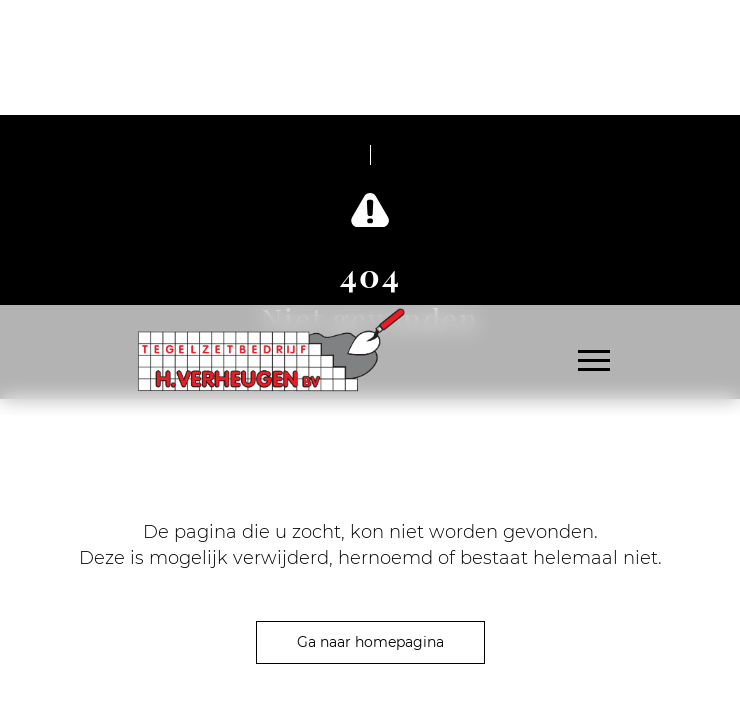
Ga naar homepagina (370, 642)
